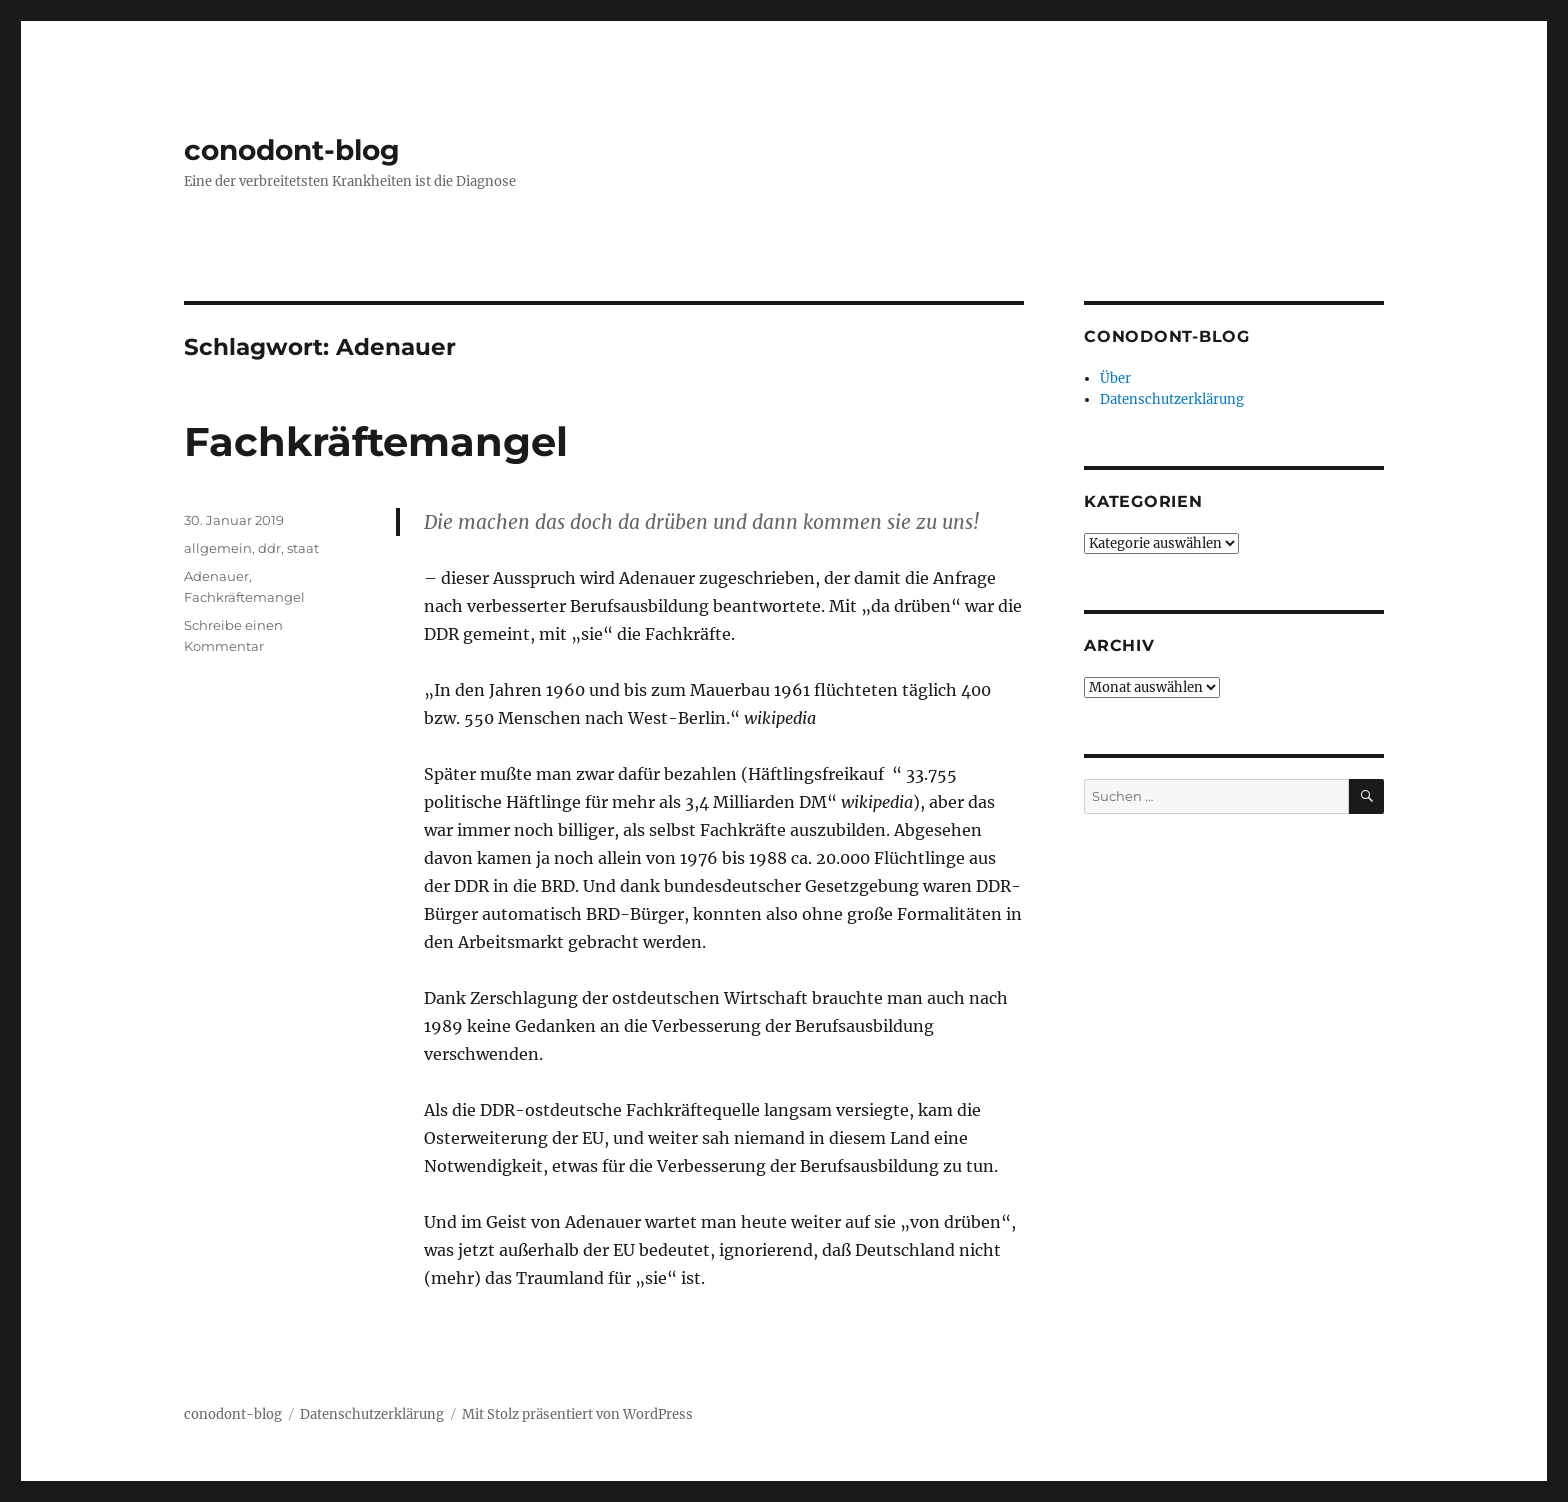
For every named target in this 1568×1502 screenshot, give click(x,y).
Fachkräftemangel (376, 441)
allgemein (218, 548)
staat (303, 548)
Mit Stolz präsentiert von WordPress (577, 1414)
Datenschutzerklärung (1172, 399)
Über (1115, 378)
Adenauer (216, 576)
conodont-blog (292, 150)
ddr (269, 548)
